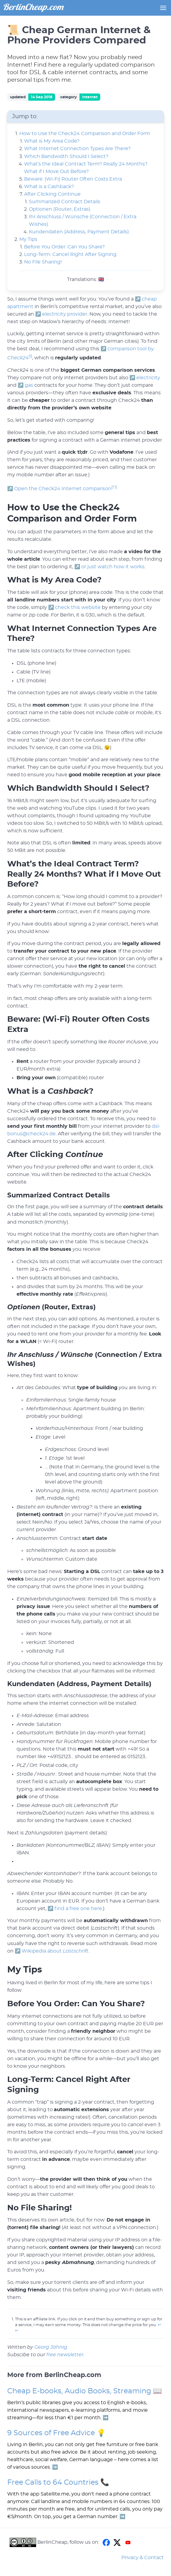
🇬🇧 (101, 279)
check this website (78, 607)
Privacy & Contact (142, 2557)
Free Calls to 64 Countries (52, 2482)
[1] (30, 356)
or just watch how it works (113, 566)
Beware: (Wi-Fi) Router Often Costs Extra (73, 179)
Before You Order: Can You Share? (64, 246)
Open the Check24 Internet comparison (62, 488)
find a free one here (78, 1908)
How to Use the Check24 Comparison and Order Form (84, 133)
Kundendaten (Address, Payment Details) (79, 231)
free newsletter (64, 2354)
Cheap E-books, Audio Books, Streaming (79, 2391)
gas (29, 385)
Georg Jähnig (50, 2347)
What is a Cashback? (49, 186)
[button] (163, 8)
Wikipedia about (55, 1951)
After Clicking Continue (52, 194)
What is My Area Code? (51, 141)
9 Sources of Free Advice (51, 2433)
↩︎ (159, 2325)
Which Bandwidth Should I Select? (66, 156)
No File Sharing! (43, 262)
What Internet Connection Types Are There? (77, 148)
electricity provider (64, 314)
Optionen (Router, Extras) (59, 209)
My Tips (28, 239)
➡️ (105, 2417)
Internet (90, 97)
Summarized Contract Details (64, 201)
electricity (148, 377)
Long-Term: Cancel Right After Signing (70, 254)
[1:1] (114, 487)
